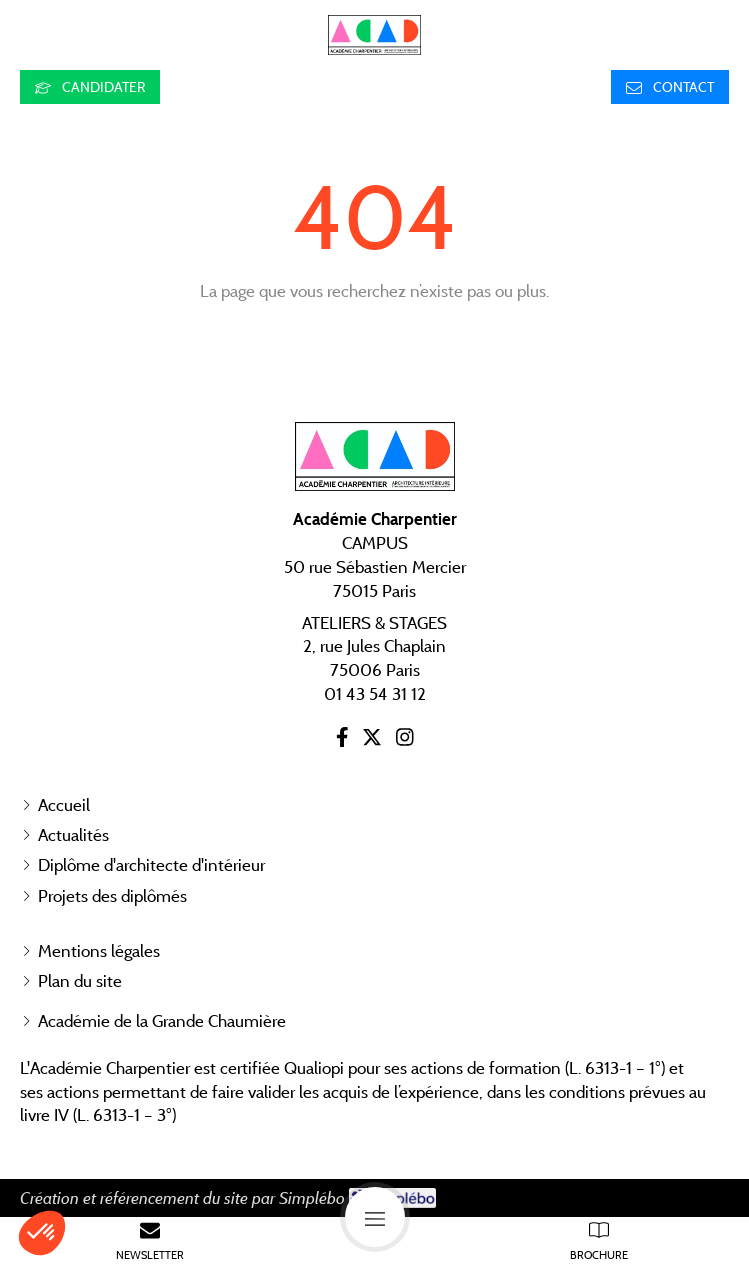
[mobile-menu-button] (375, 1217)
